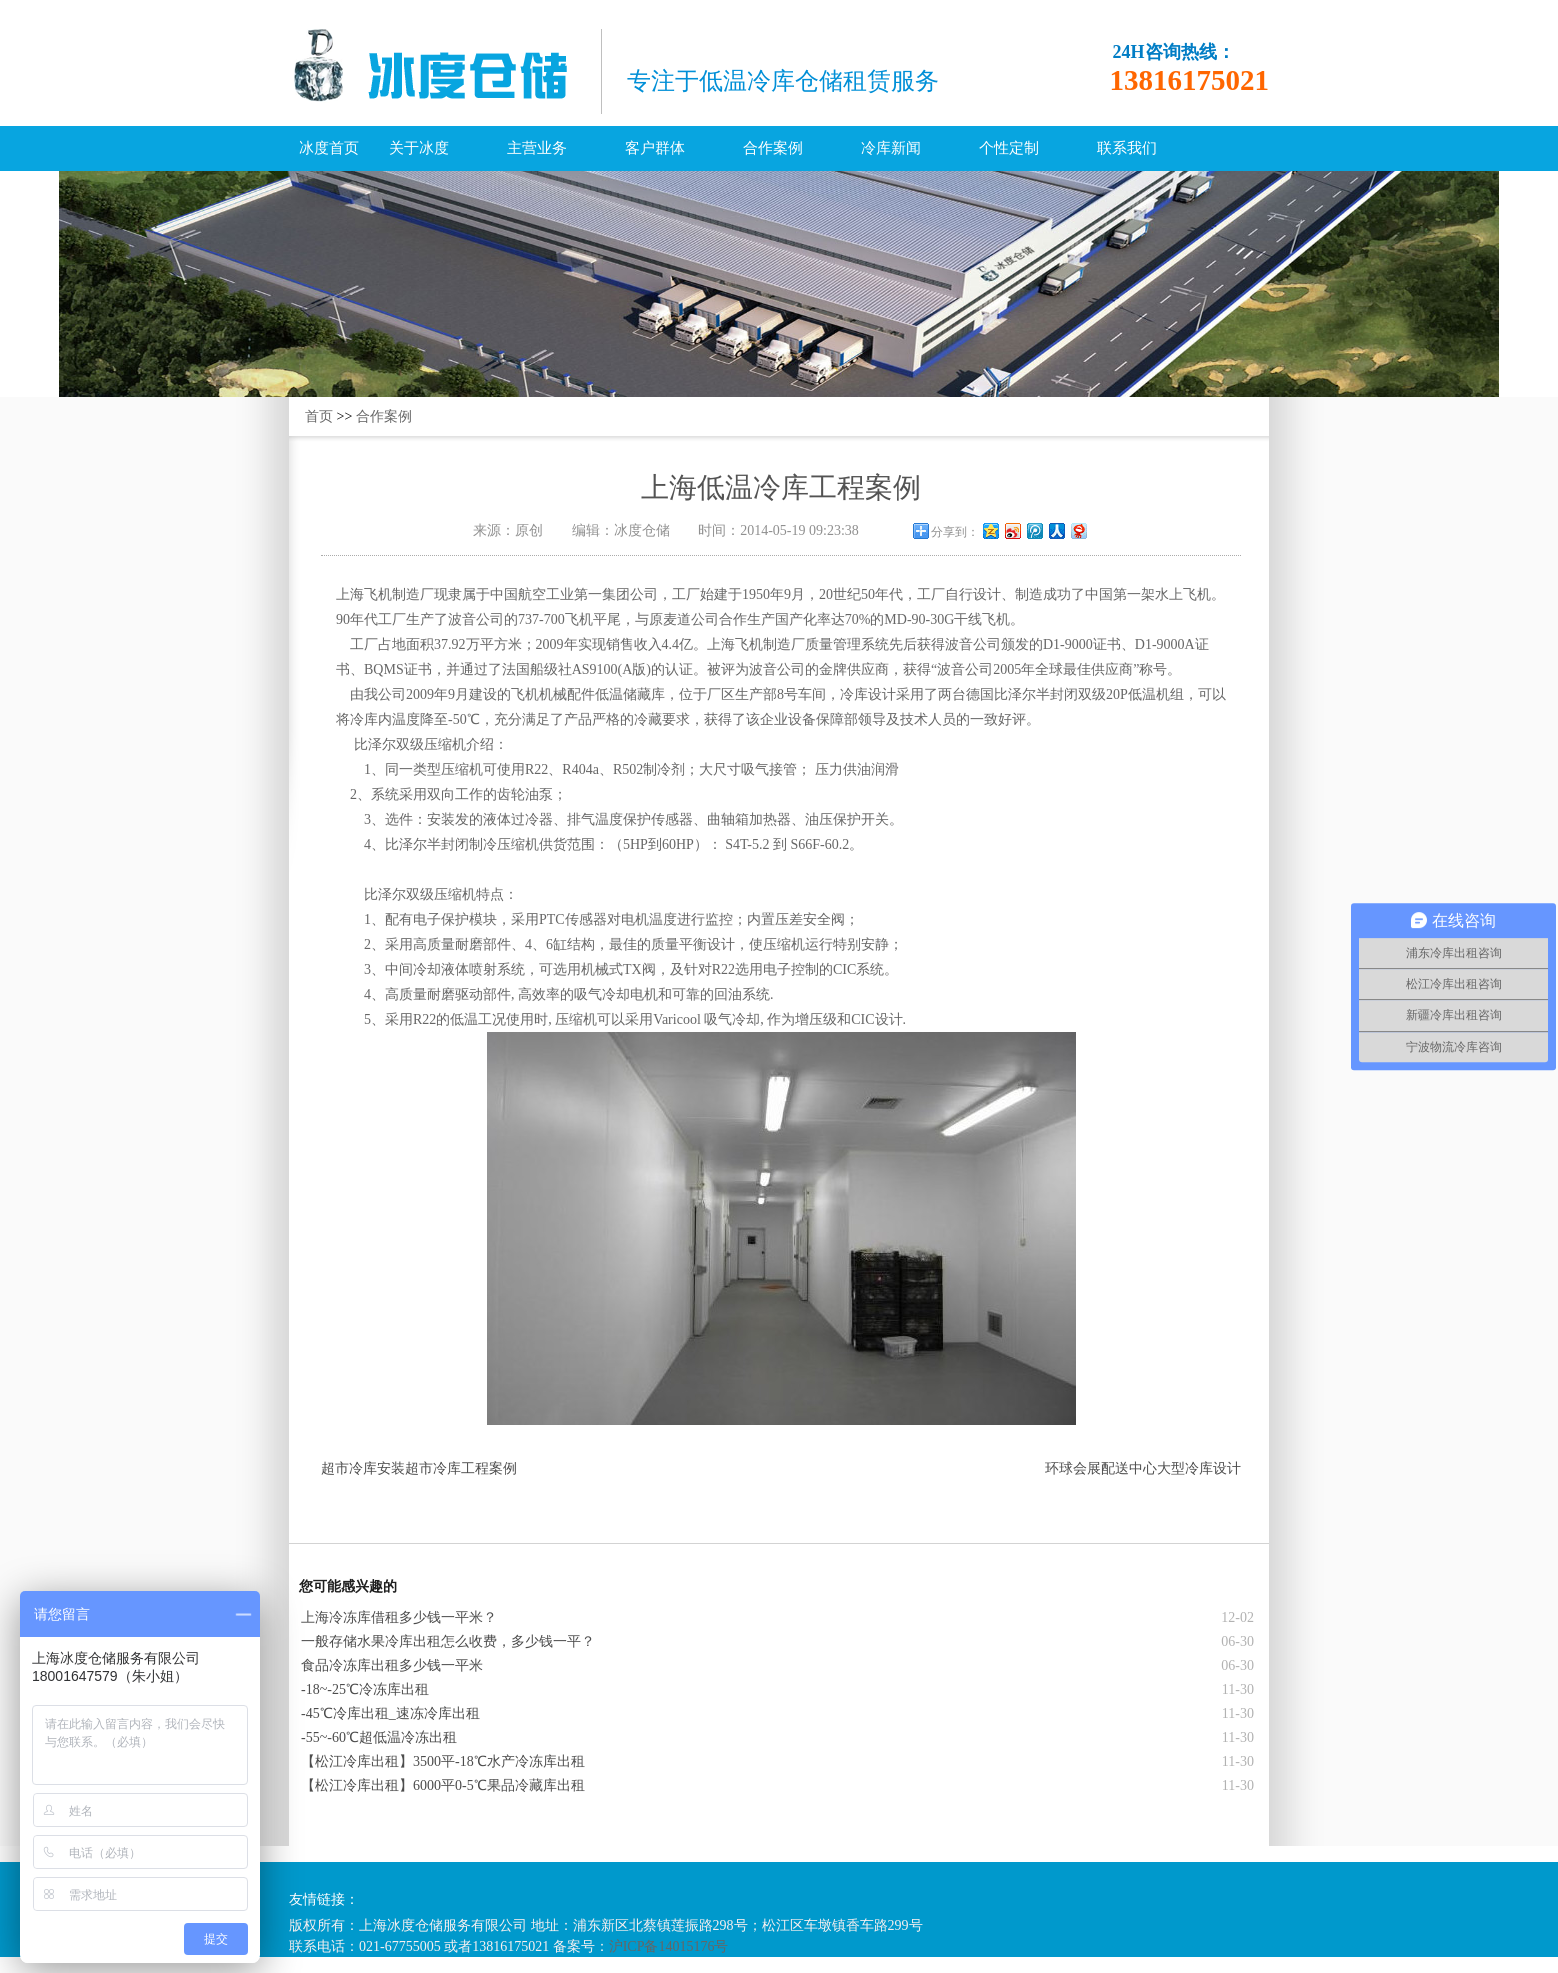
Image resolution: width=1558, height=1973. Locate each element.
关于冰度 (419, 148)
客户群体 (655, 148)
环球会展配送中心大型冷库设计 (1143, 1468)
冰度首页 (329, 148)
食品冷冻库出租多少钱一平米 (392, 1665)
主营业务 (537, 148)
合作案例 (773, 148)
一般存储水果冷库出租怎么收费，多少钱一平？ (448, 1641)
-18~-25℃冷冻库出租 (365, 1689)
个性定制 (1009, 148)
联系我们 (1127, 148)
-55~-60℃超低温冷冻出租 (379, 1737)
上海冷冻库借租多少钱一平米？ (399, 1617)
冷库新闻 (891, 148)
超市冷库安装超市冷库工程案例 (419, 1468)
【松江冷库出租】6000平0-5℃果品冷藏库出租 (443, 1785)
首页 (319, 416)
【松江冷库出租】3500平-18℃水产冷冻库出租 (443, 1761)
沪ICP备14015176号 (669, 1946)
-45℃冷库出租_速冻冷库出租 (390, 1713)
